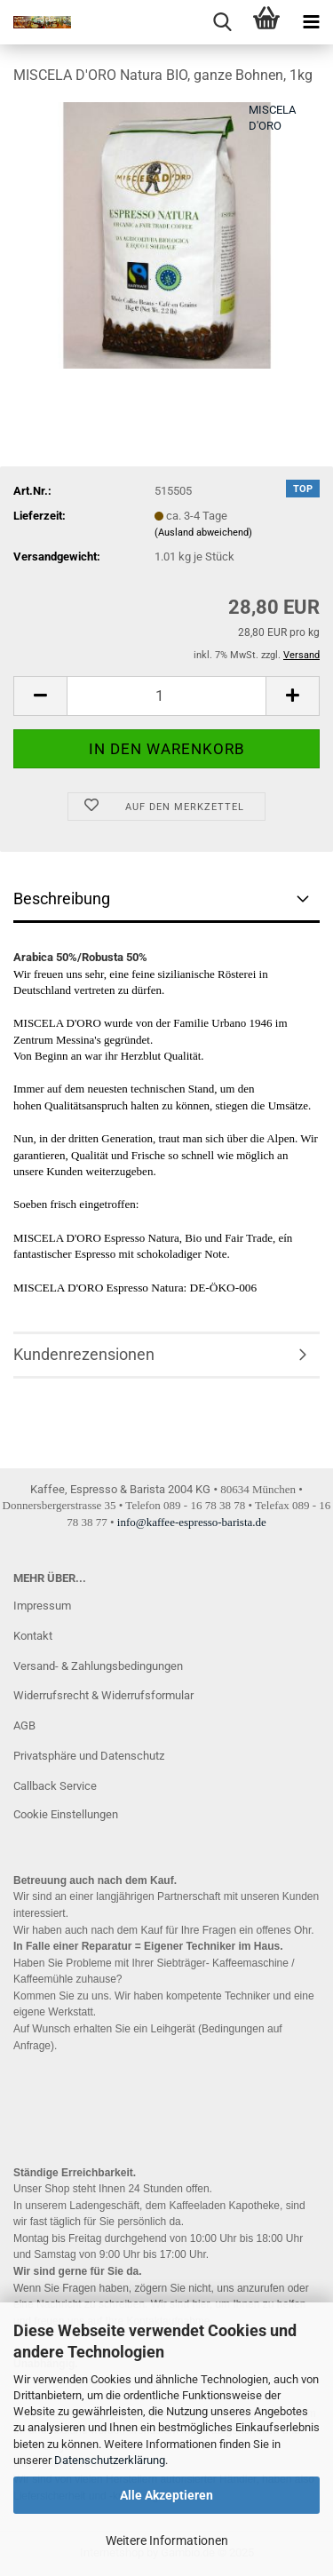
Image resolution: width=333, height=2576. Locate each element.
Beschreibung (61, 898)
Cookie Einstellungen (65, 1814)
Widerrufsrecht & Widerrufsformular (103, 1695)
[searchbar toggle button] (222, 22)
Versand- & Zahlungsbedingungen (98, 1666)
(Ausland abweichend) (203, 532)
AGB (24, 1725)
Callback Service (55, 1786)
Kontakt (32, 1635)
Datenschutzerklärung (109, 2460)
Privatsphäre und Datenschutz (88, 1755)
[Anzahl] (166, 696)
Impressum (42, 1605)
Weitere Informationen (167, 2540)
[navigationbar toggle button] (311, 22)
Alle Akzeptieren (166, 2495)
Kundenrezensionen (84, 1354)
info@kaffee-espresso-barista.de (191, 1522)
